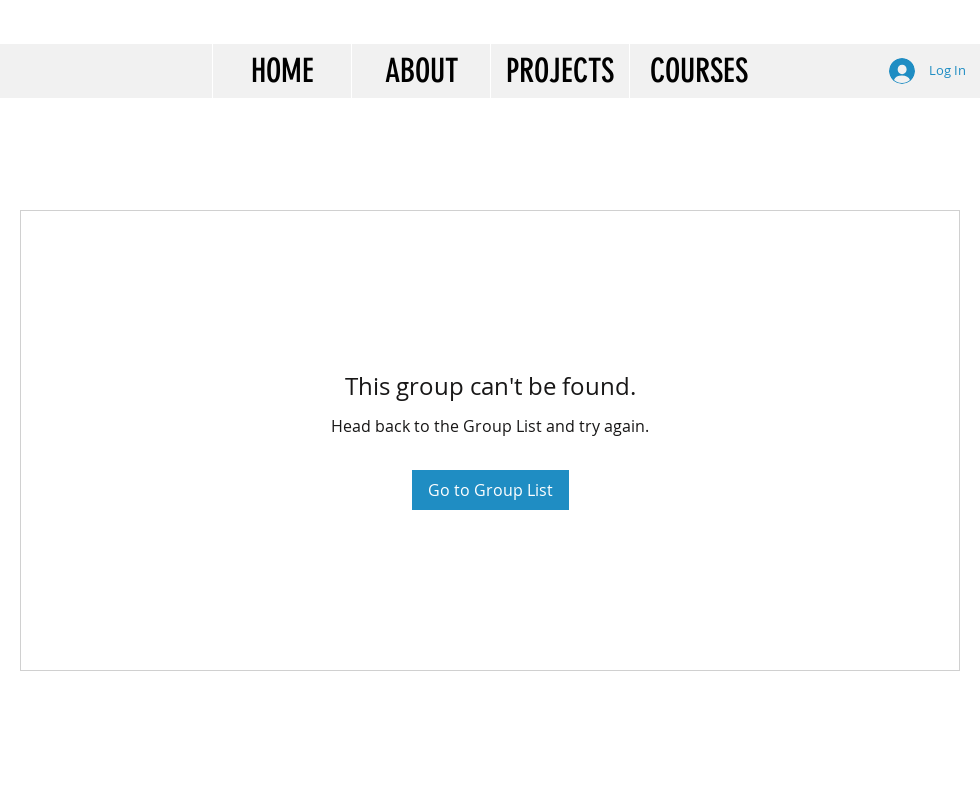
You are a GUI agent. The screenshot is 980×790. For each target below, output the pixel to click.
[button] (420, 71)
